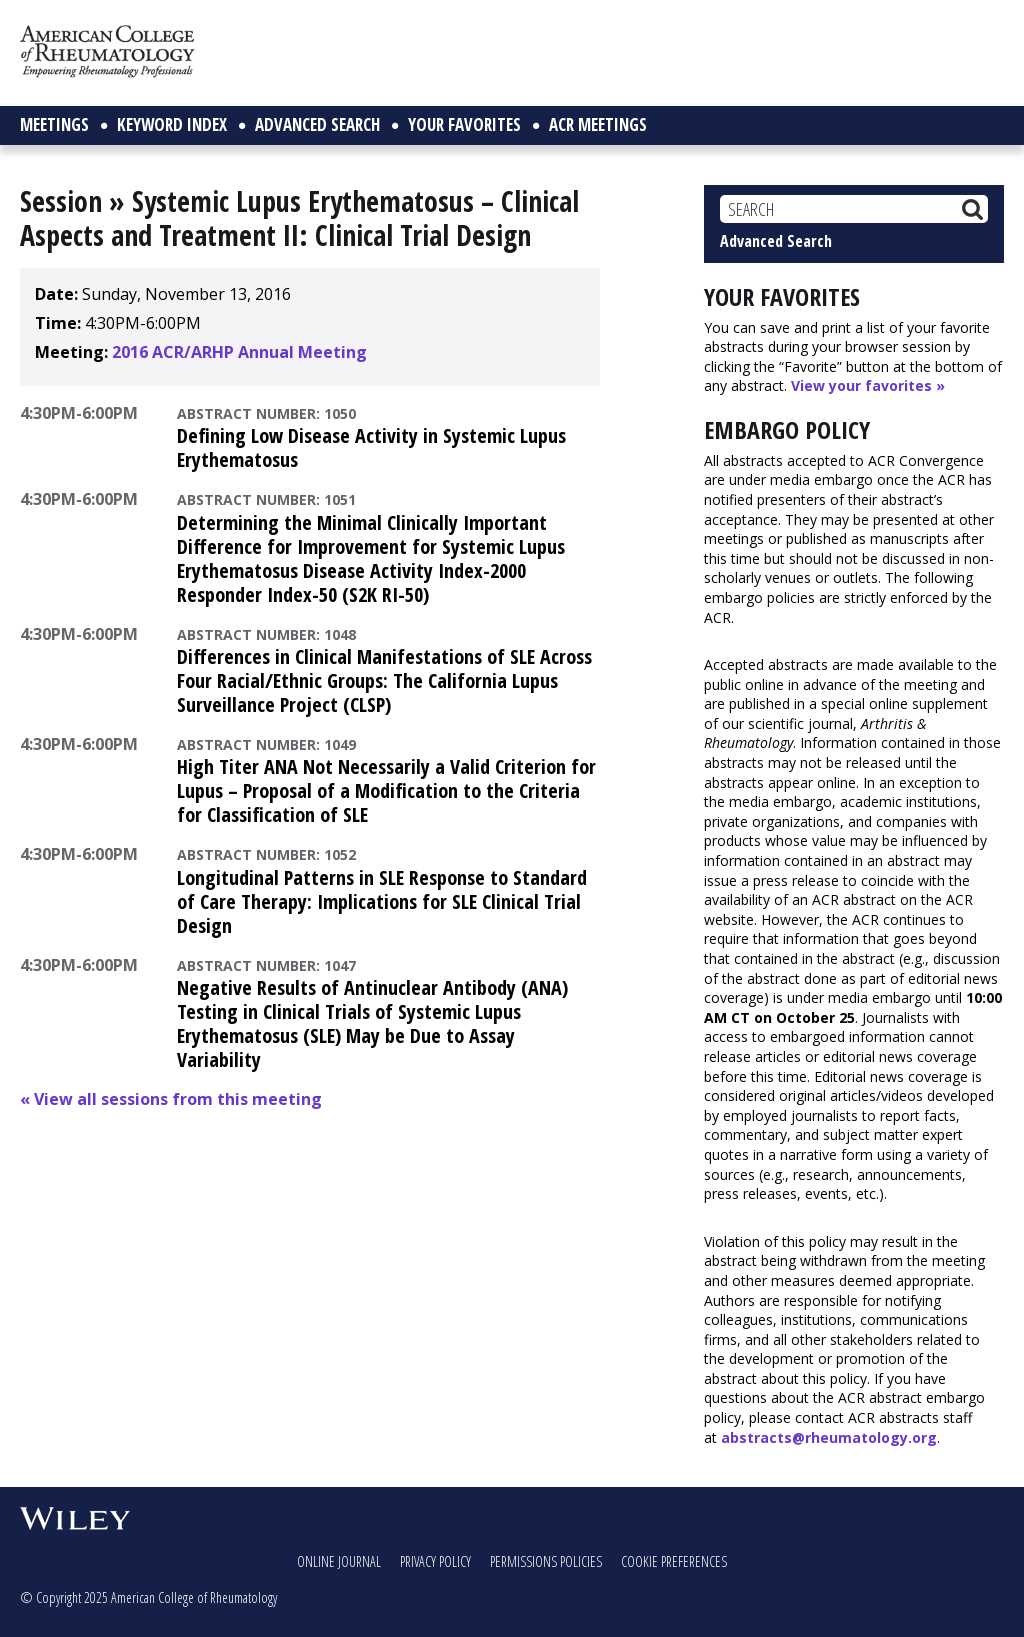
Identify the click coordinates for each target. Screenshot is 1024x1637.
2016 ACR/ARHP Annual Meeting (239, 352)
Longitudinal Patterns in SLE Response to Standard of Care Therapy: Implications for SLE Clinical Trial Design (382, 901)
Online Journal (339, 1561)
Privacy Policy (435, 1561)
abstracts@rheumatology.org (829, 1437)
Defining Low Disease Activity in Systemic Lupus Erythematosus (371, 447)
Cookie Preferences (674, 1561)
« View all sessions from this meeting (171, 1099)
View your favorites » (868, 385)
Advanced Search (776, 241)
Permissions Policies (546, 1561)
